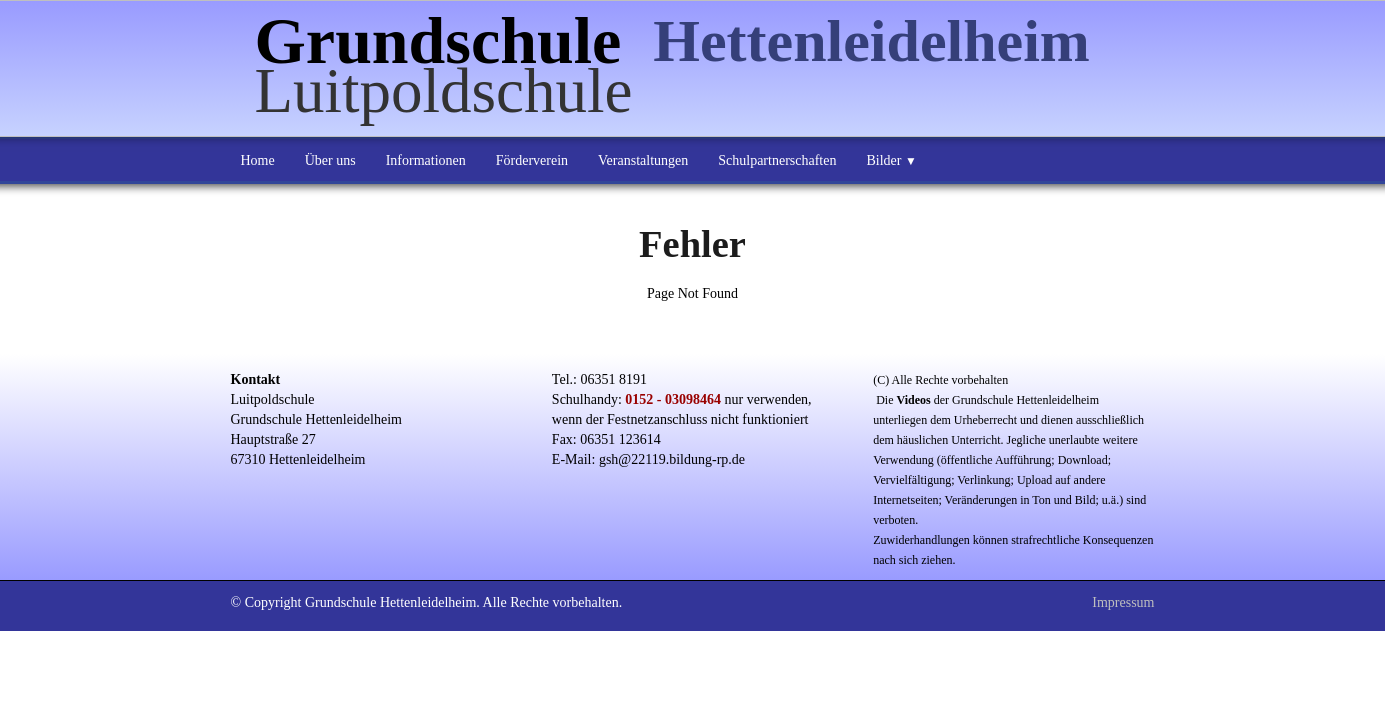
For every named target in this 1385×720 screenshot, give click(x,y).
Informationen (426, 160)
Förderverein (532, 160)
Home (258, 160)
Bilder (891, 160)
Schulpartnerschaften (777, 160)
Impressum (1123, 602)
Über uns (330, 160)
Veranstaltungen (643, 160)
